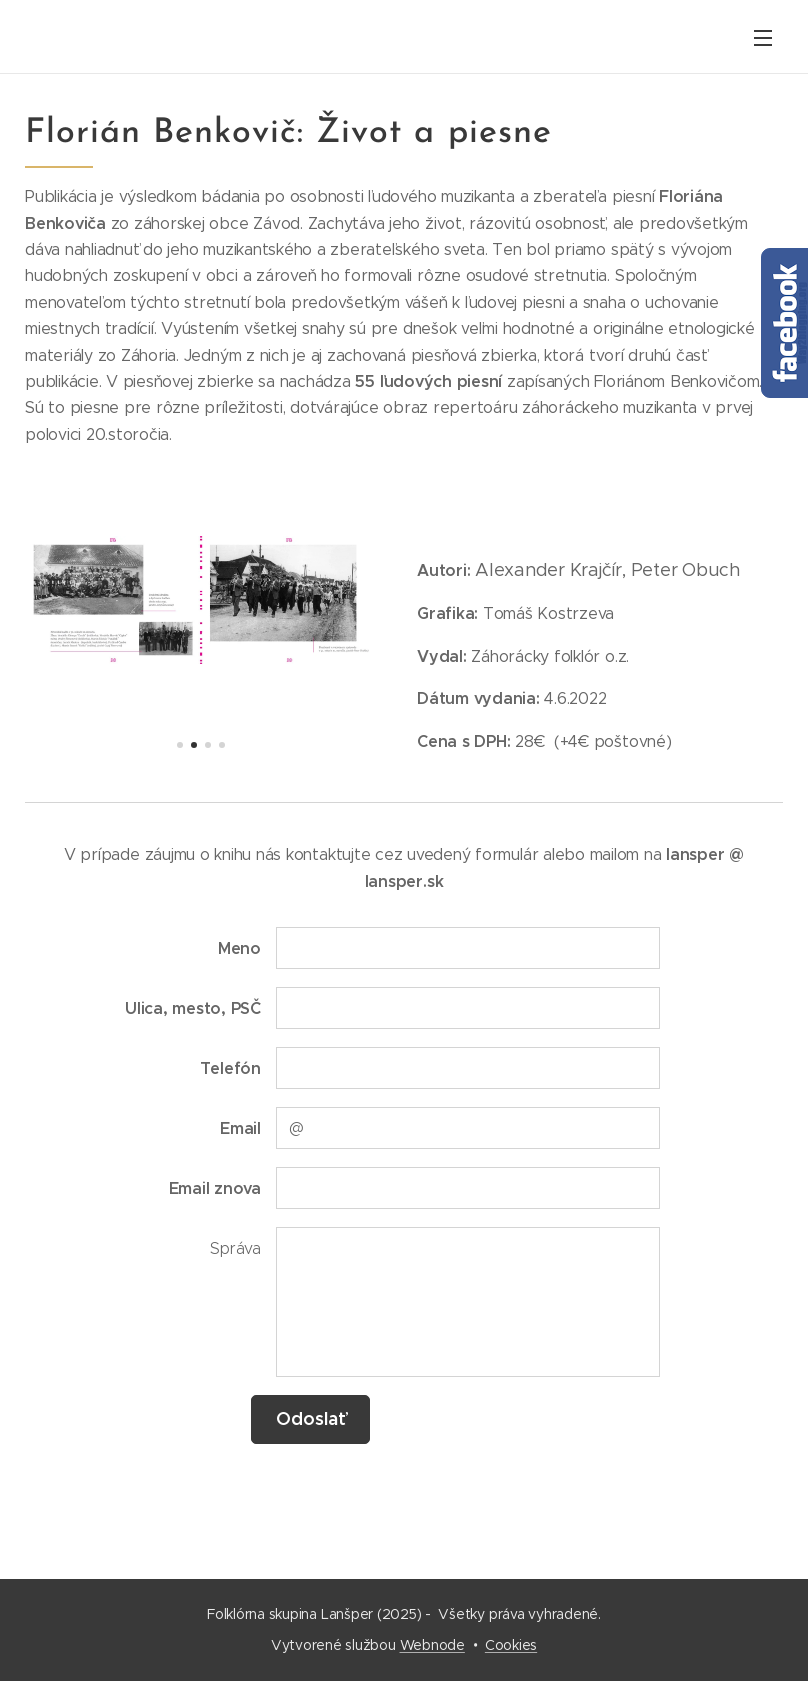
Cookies (511, 1645)
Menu (763, 38)
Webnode (432, 1645)
